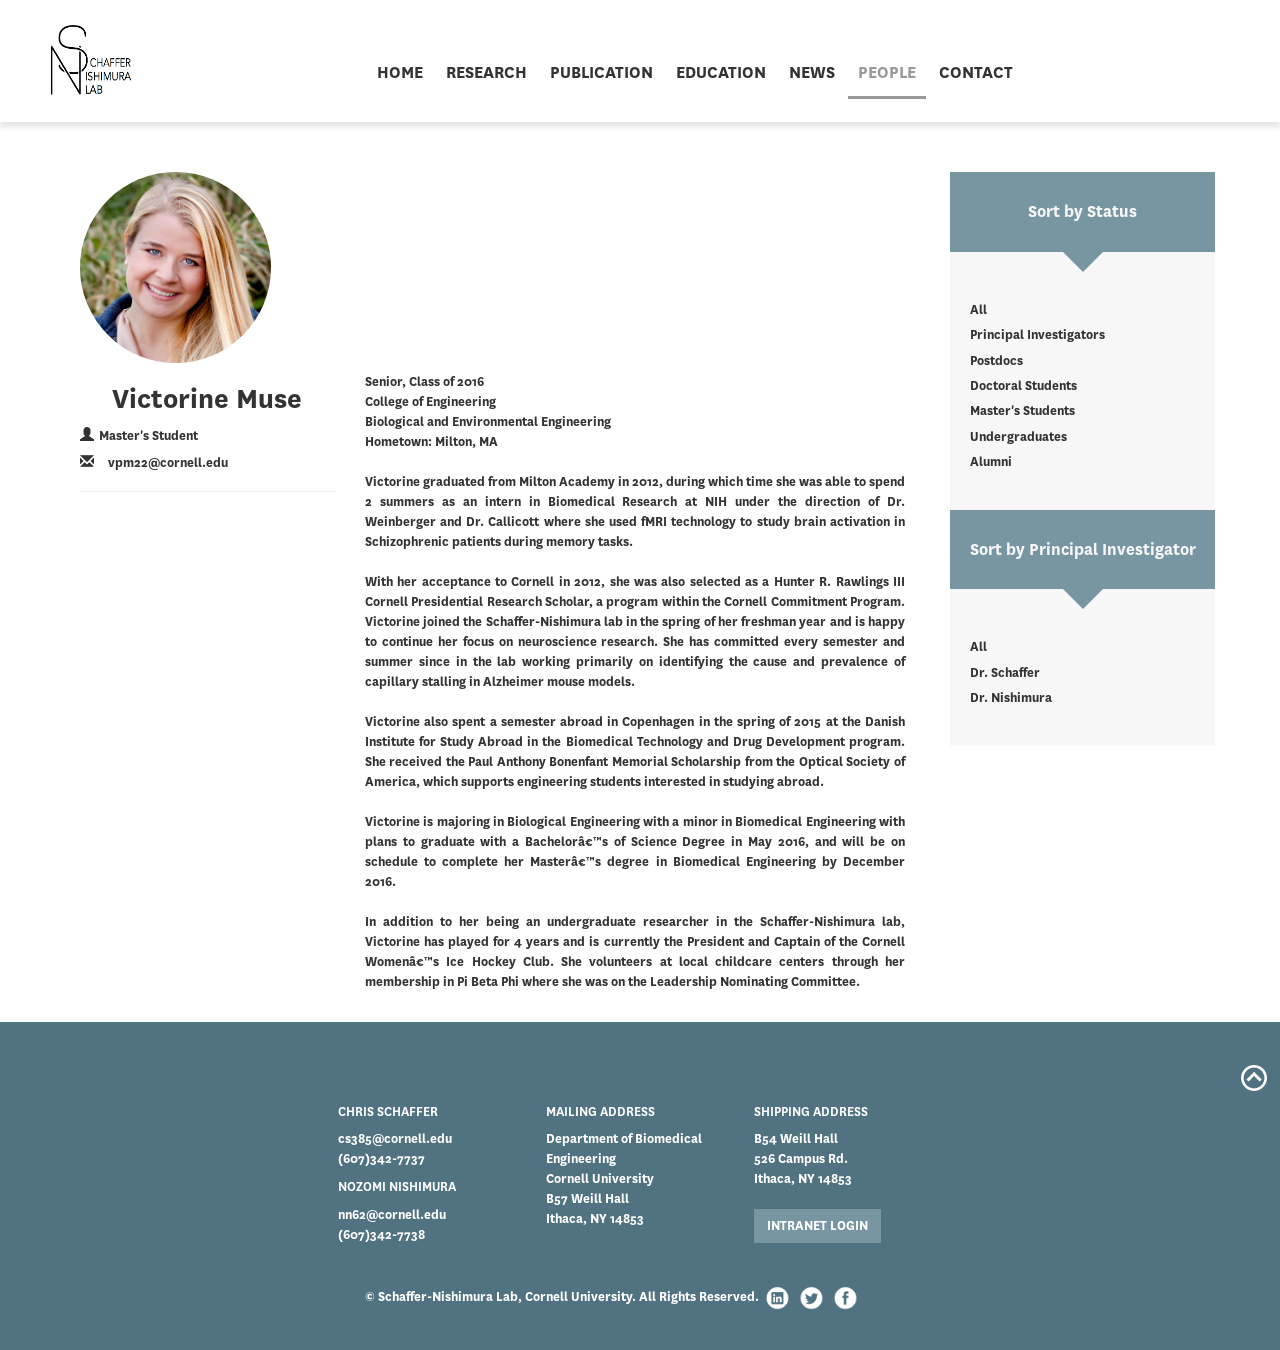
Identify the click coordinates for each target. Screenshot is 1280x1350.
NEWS (812, 72)
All (978, 309)
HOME (400, 72)
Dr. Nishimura (1011, 697)
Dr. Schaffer (1005, 672)
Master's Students (1022, 410)
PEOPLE (887, 72)
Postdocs (996, 360)
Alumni (991, 461)
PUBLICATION (601, 72)
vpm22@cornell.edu (168, 462)
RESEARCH (486, 72)
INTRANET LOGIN (817, 1225)
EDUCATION (721, 72)
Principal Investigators (1037, 334)
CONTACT (976, 72)
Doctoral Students (1023, 385)
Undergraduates (1018, 436)
